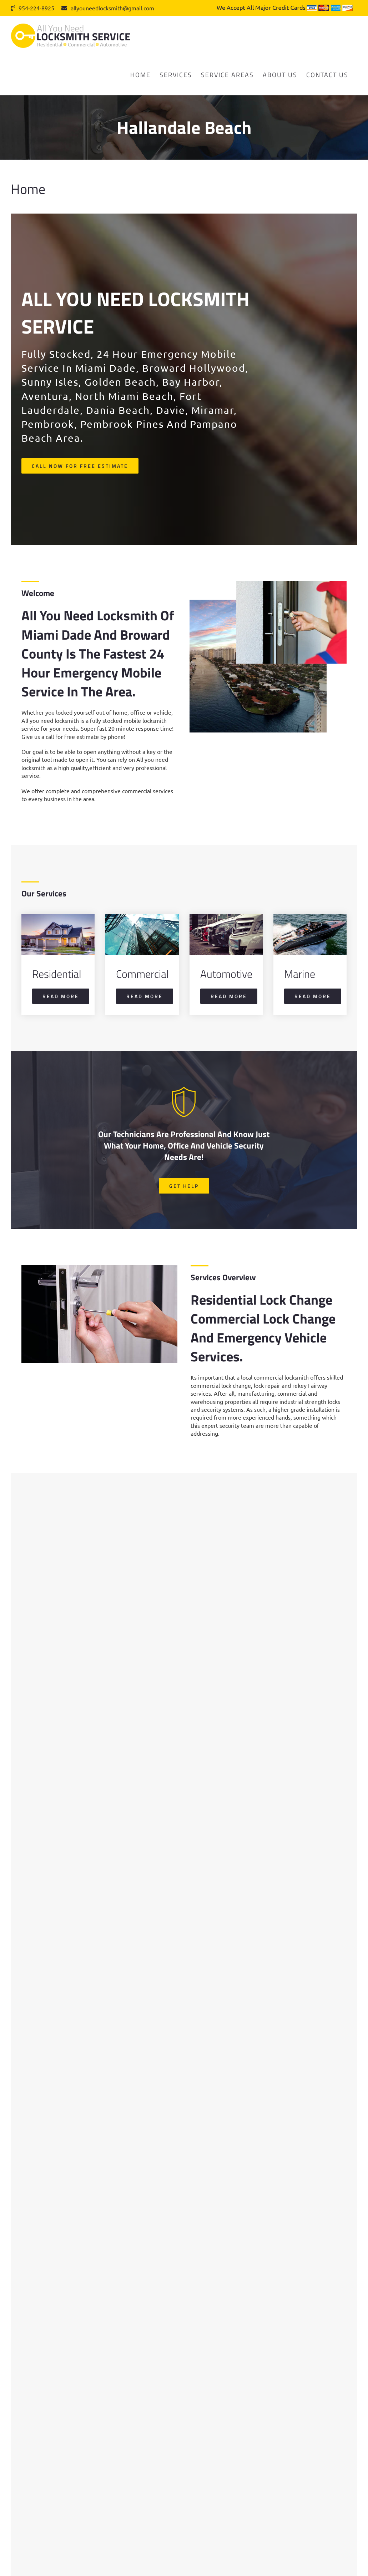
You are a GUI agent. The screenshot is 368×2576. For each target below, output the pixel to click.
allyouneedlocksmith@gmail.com (107, 7)
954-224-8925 (32, 7)
